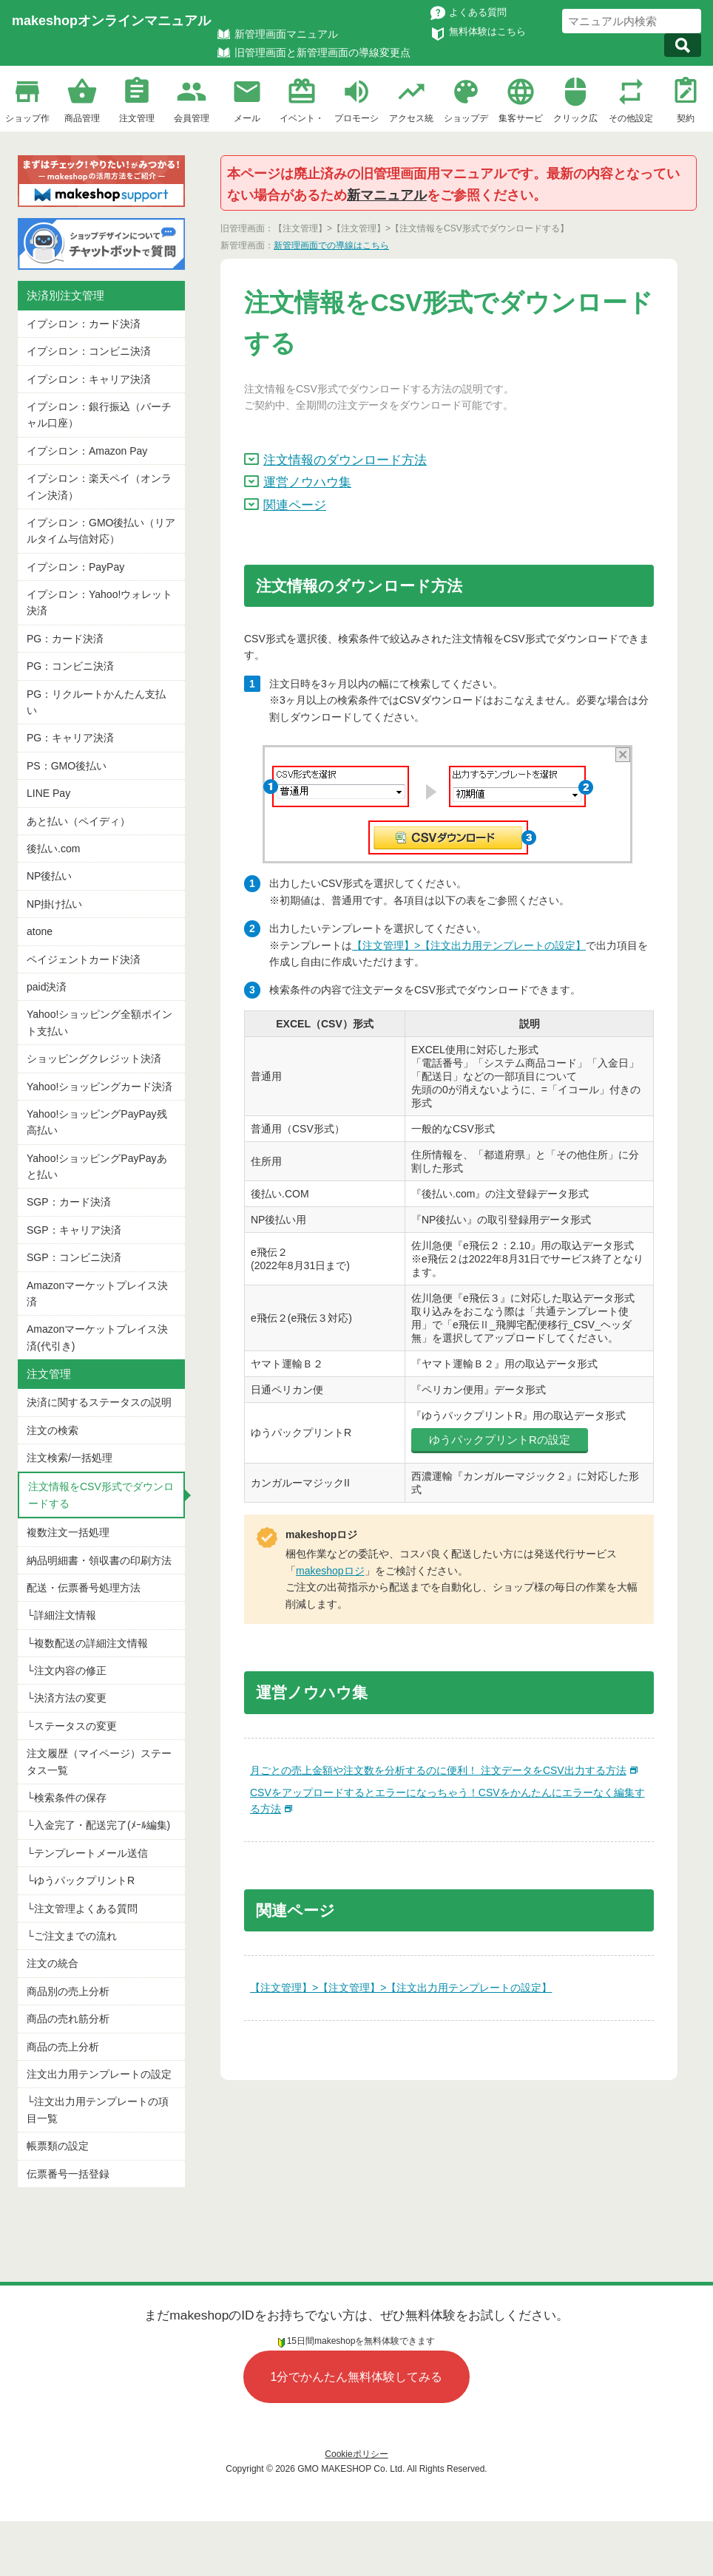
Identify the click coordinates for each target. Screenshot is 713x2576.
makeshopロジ (330, 1571)
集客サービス (521, 120)
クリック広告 (575, 120)
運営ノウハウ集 (307, 482)
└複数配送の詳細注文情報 (87, 1643)
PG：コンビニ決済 (70, 666)
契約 (686, 118)
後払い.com (53, 848)
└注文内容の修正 (67, 1670)
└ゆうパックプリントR (81, 1880)
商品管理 (82, 118)
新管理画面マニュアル (286, 34)
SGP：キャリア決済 (74, 1230)
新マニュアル (387, 195)
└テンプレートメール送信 (87, 1853)
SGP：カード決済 (69, 1202)
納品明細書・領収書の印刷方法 (99, 1560)
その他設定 (631, 118)
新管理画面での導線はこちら (331, 245)
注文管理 (137, 118)
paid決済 (47, 987)
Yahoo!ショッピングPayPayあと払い (97, 1166)
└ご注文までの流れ (72, 1936)
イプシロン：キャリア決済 (89, 379)
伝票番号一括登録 (68, 2174)
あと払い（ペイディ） (78, 821)
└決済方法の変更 (67, 1698)
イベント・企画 (302, 120)
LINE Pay (48, 793)
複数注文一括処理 (68, 1532)
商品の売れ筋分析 (68, 2019)
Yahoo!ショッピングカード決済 (99, 1086)
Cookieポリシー (356, 2454)
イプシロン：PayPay (75, 567)
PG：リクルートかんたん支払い (96, 702)
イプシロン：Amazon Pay (87, 451)
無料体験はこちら (487, 31)
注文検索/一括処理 (69, 1458)
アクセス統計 (411, 120)
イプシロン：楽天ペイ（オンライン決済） (99, 486)
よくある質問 (478, 12)
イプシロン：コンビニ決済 (89, 351)
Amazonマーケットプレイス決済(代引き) (97, 1337)
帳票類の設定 (58, 2146)
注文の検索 (52, 1430)
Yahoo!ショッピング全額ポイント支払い (99, 1022)
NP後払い (49, 876)
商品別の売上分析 (68, 1991)
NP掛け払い (54, 904)
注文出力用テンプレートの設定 (99, 2074)
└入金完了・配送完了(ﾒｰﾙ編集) (98, 1825)
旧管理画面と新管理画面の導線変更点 (322, 52)
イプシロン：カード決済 (84, 324)
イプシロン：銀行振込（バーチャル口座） (99, 415)
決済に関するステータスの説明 (99, 1402)
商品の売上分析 (63, 2047)
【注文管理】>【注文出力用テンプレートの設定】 (469, 945)
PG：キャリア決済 (70, 738)
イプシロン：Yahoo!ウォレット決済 (99, 602)
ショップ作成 (27, 120)
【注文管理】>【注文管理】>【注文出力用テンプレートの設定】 (401, 1988)
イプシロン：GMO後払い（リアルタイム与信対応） (101, 531)
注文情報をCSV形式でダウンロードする (101, 1495)
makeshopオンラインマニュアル (111, 20)
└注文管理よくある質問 (82, 1908)
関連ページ (294, 505)
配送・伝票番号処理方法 (84, 1588)
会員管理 (191, 118)
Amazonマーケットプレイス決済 (97, 1293)
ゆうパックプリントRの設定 (499, 1439)
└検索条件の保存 (67, 1798)
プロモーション (356, 120)
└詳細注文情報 (61, 1615)
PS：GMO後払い (67, 766)
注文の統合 (52, 1963)
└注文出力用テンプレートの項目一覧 (98, 2110)
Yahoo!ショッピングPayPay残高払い (97, 1122)
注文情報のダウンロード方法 (345, 460)
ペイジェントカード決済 (84, 959)
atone (40, 931)
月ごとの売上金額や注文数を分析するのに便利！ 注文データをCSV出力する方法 (438, 1770)
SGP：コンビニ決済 (74, 1257)
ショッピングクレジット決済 (94, 1058)
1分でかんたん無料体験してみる (357, 2377)
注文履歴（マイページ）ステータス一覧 (99, 1761)
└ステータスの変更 (72, 1726)
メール (247, 118)
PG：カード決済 (65, 639)
